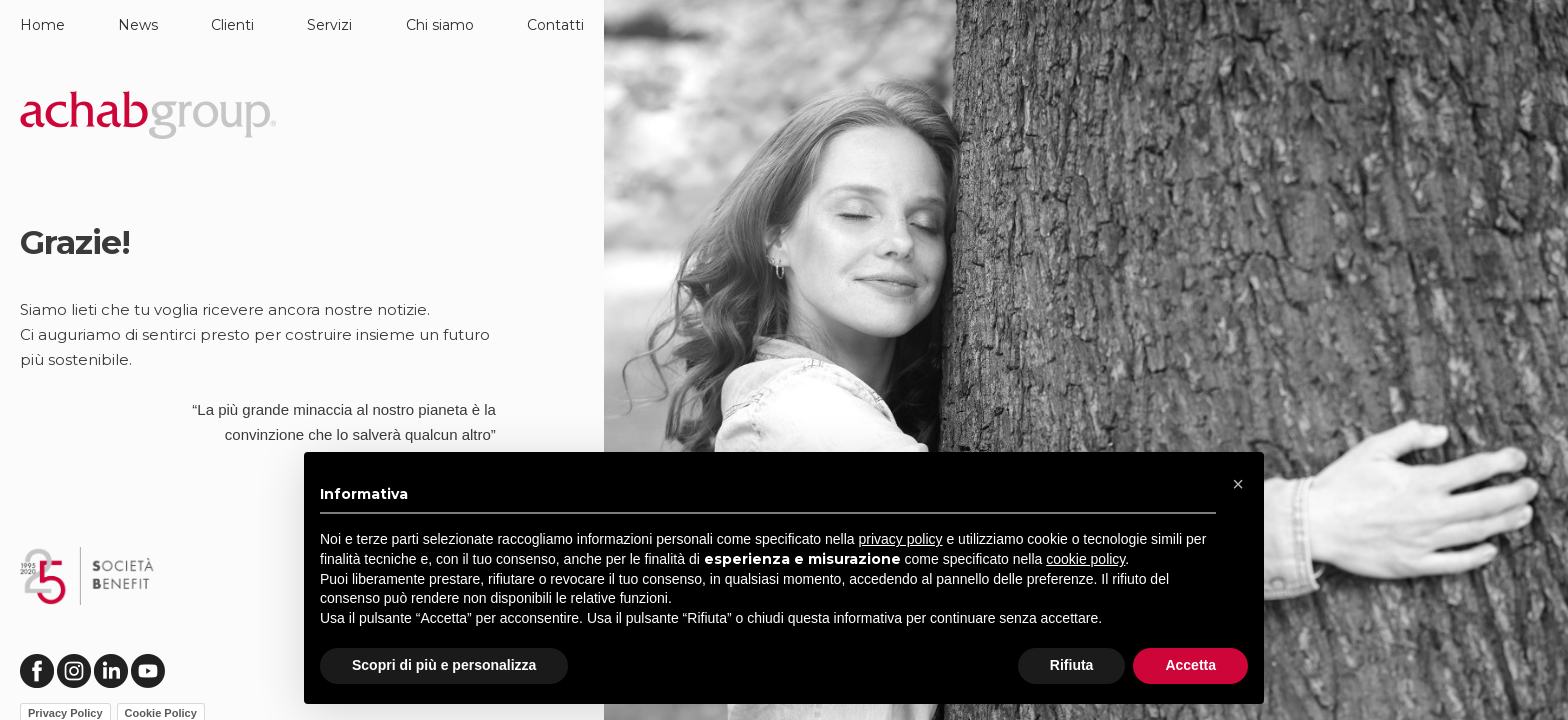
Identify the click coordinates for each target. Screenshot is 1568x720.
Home (42, 25)
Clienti (232, 25)
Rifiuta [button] (1072, 665)
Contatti (555, 25)
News (138, 25)
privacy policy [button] (901, 539)
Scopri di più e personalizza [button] (444, 665)
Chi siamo (440, 25)
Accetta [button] (1190, 665)
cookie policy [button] (1085, 559)
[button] (1238, 484)
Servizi (329, 25)
